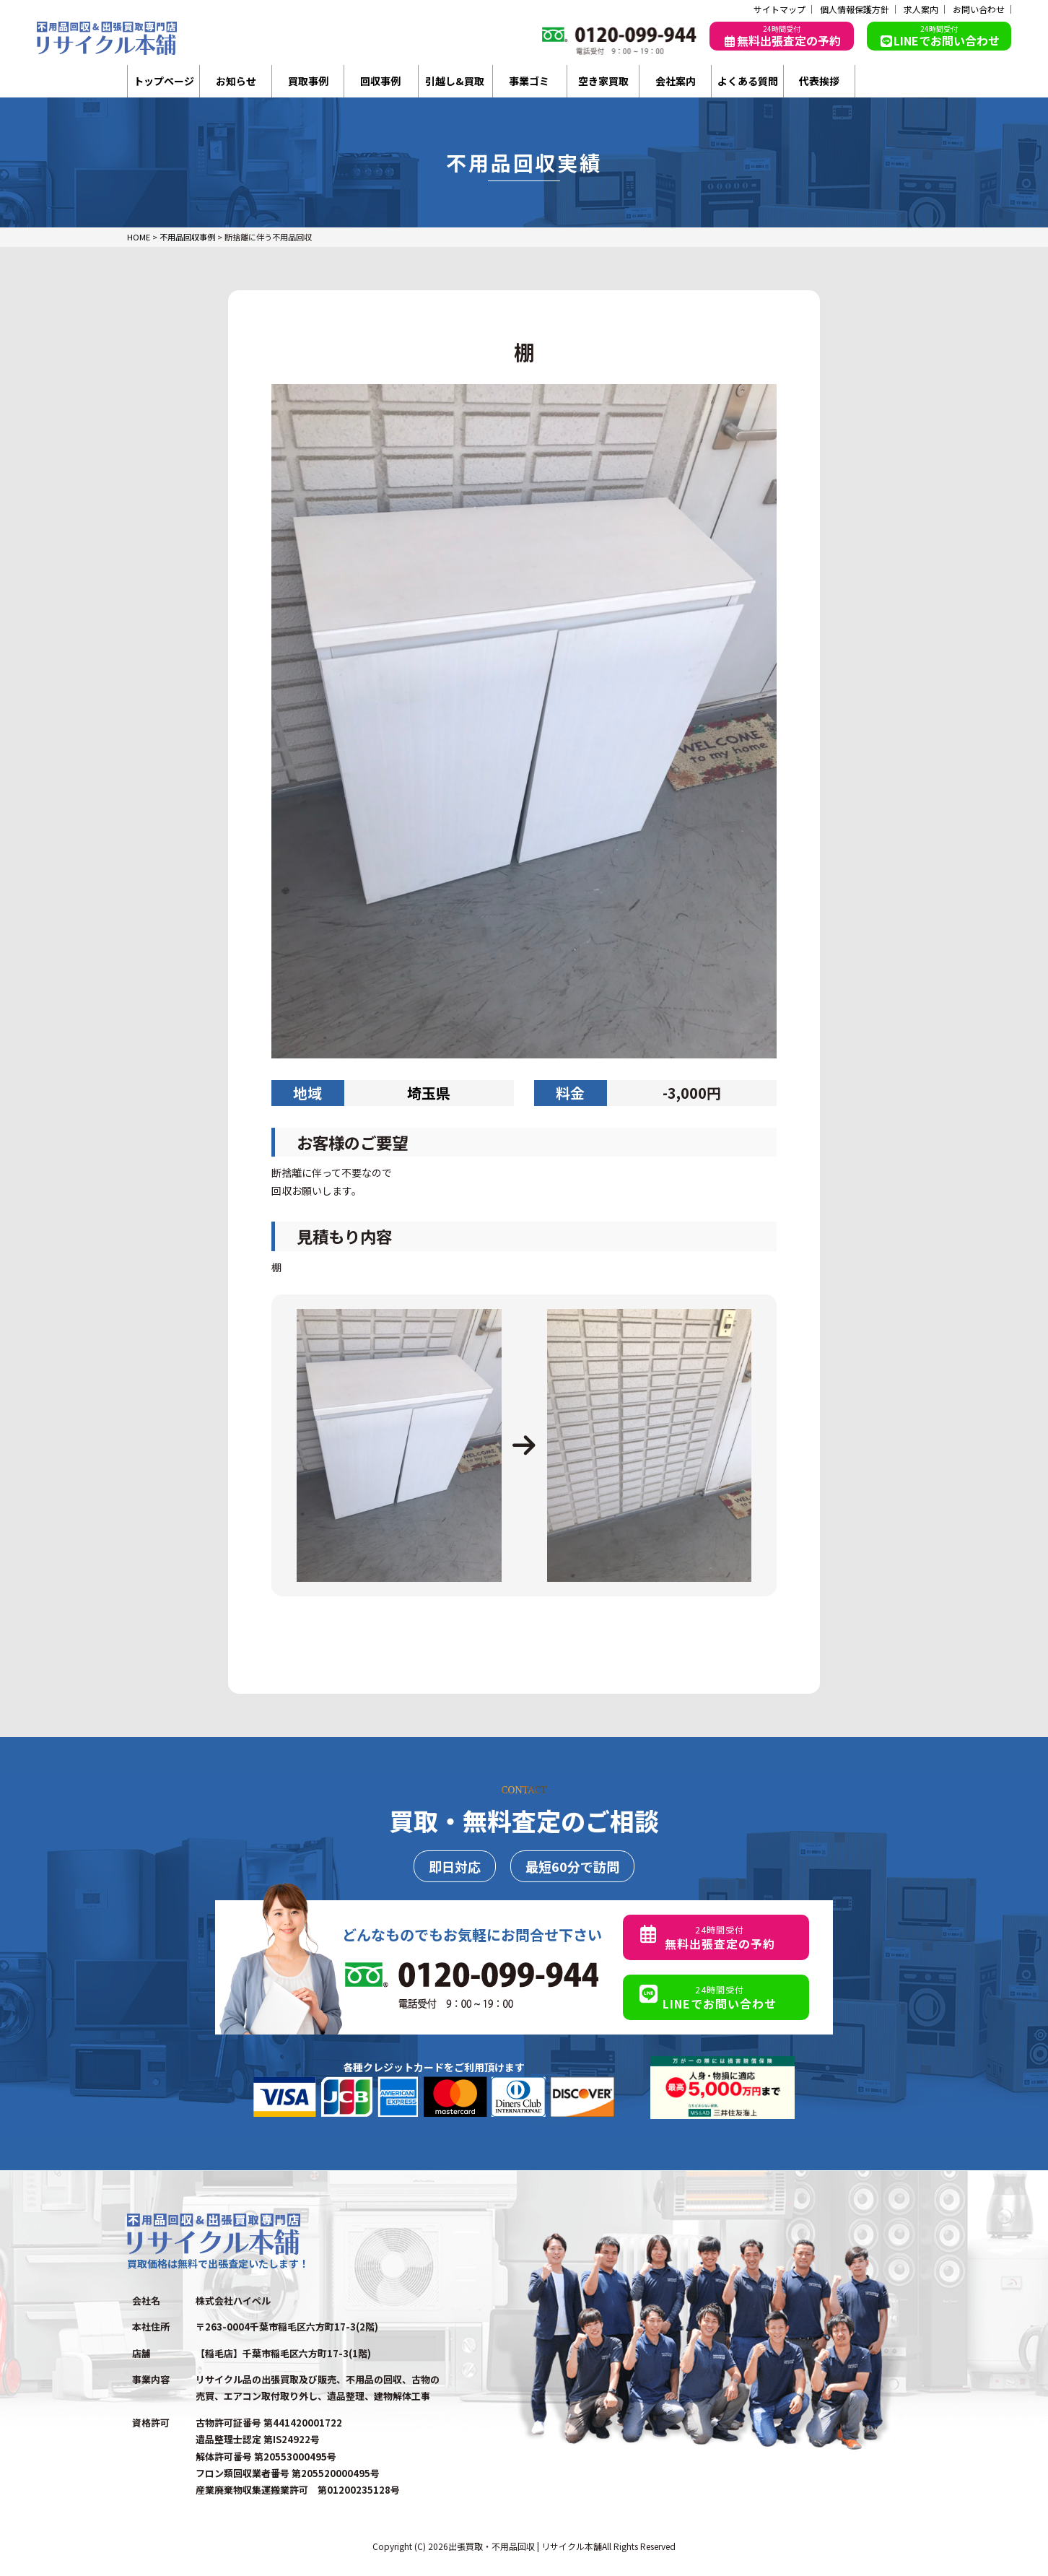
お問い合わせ (979, 9)
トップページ (164, 81)
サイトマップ (779, 9)
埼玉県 (428, 1092)
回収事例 (380, 81)
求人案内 (921, 9)
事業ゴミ (529, 81)
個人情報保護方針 (854, 9)
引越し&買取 (454, 81)
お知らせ (236, 81)
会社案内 (675, 81)
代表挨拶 (819, 81)
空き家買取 (603, 81)
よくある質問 (747, 81)
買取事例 (308, 81)
